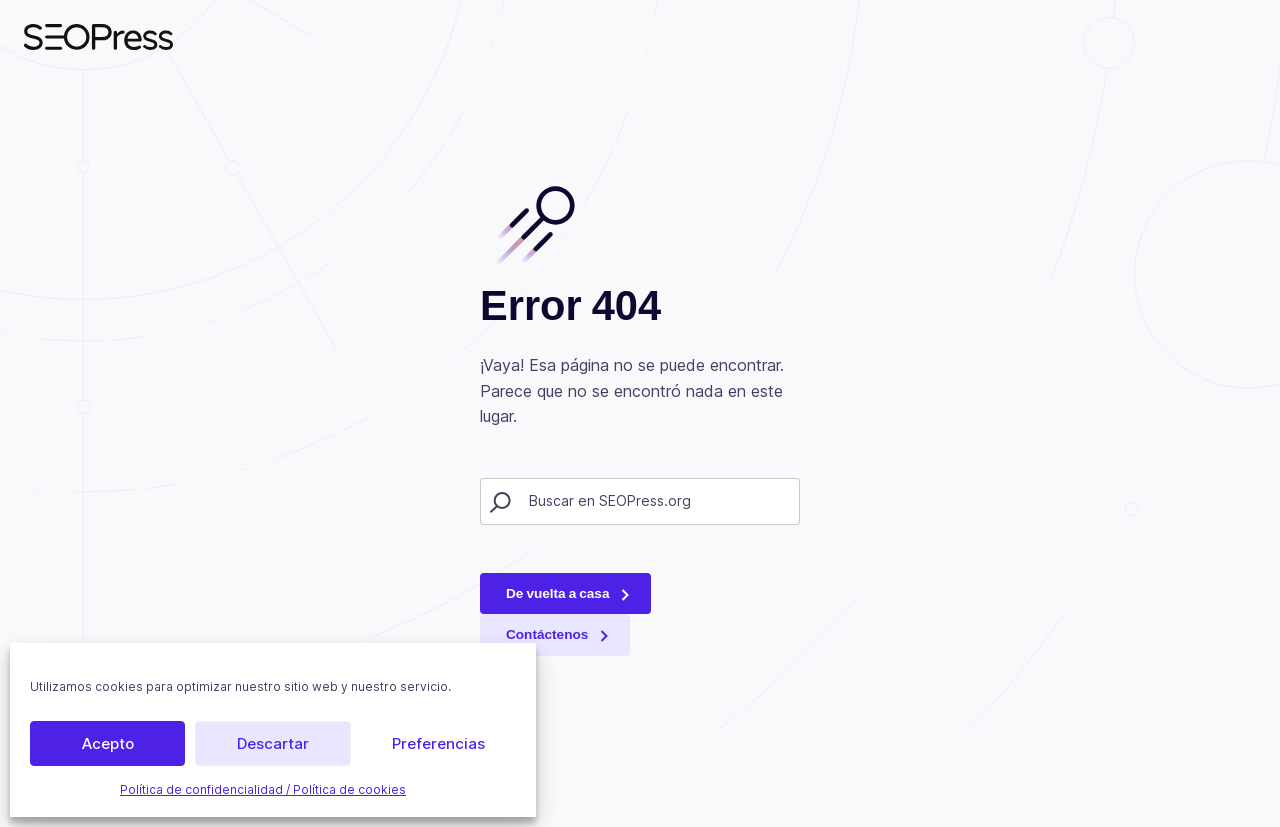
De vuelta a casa (557, 593)
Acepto (108, 743)
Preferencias (438, 743)
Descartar (273, 743)
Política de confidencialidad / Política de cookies (263, 789)
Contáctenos (547, 634)
